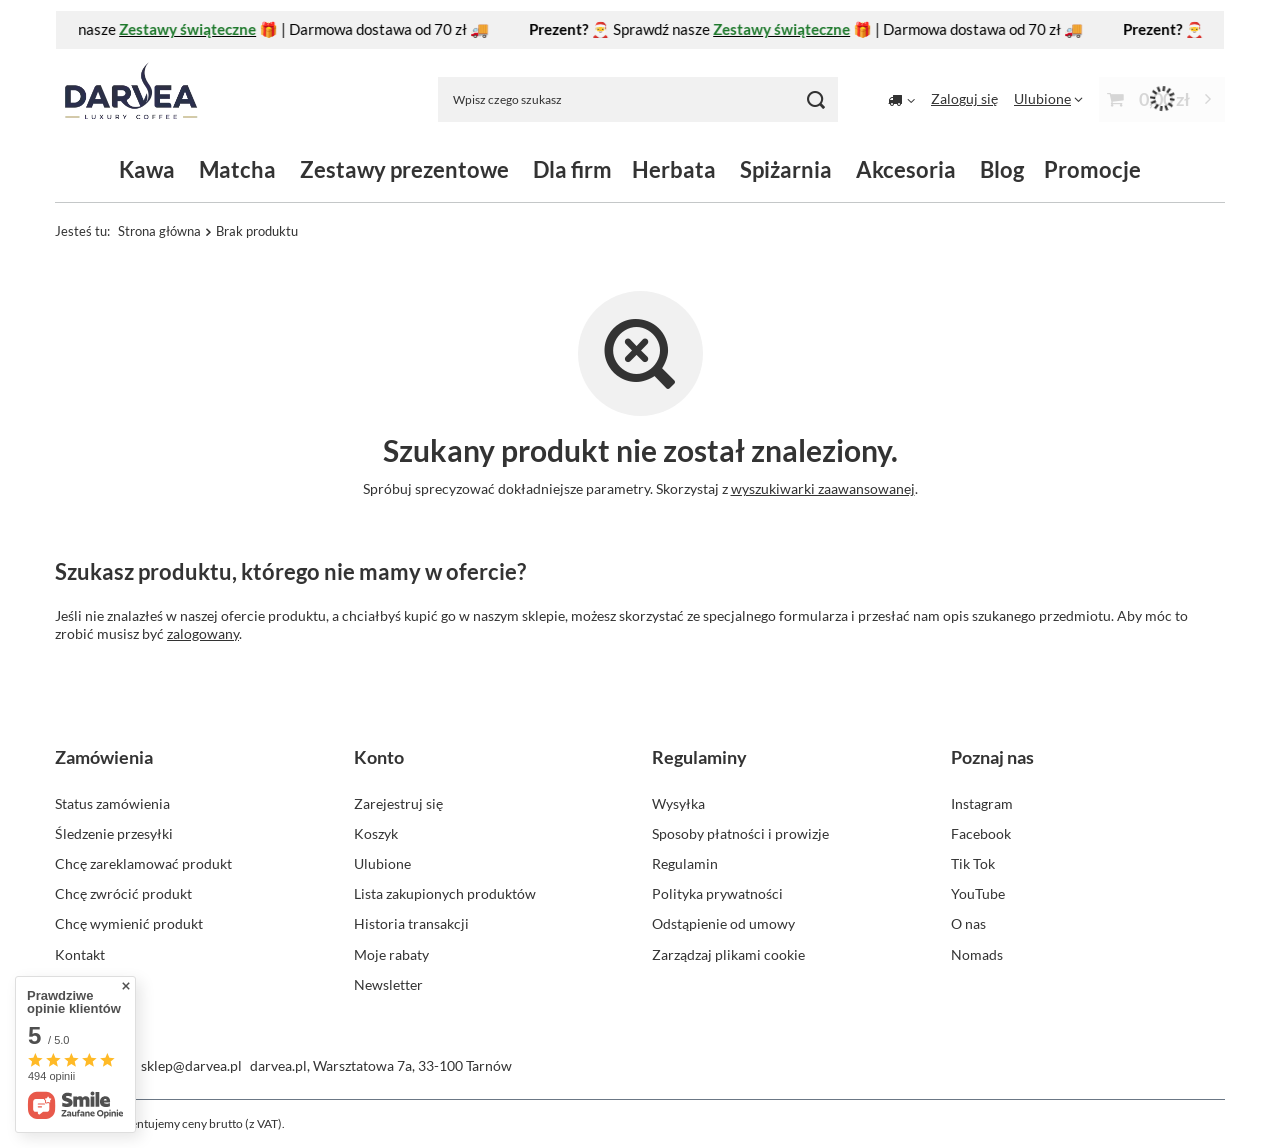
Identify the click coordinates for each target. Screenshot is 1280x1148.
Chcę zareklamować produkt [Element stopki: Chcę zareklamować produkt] (143, 863)
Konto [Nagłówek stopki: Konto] (379, 757)
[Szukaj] (815, 99)
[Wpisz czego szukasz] (638, 99)
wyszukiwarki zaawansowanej (823, 488)
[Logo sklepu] (131, 99)
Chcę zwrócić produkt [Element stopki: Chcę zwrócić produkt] (123, 893)
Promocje (1092, 169)
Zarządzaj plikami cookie (728, 954)
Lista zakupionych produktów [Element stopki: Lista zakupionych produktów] (445, 893)
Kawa (147, 169)
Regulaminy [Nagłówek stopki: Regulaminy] (699, 757)
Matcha (237, 169)
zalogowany (203, 633)
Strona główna (159, 231)
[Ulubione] (1048, 98)
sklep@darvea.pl (191, 1065)
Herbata (674, 169)
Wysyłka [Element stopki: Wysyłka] (678, 803)
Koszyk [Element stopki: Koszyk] (376, 833)
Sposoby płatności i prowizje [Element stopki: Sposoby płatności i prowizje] (740, 833)
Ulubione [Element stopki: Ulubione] (382, 863)
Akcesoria (906, 169)
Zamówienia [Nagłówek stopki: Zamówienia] (104, 757)
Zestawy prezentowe (404, 169)
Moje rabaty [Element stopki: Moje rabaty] (391, 954)
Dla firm (572, 169)
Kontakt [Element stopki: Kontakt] (80, 954)
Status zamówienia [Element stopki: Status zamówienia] (112, 803)
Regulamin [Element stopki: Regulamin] (685, 863)
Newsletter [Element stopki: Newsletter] (388, 984)
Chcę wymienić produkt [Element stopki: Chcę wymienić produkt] (129, 923)
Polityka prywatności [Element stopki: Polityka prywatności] (717, 893)
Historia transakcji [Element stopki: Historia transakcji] (411, 923)
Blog (1002, 169)
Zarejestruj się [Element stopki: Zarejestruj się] (398, 803)
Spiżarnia (786, 169)
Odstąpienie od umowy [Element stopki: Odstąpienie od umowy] (723, 923)
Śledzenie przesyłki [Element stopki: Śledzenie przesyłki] (114, 833)
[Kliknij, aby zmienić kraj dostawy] (901, 99)
